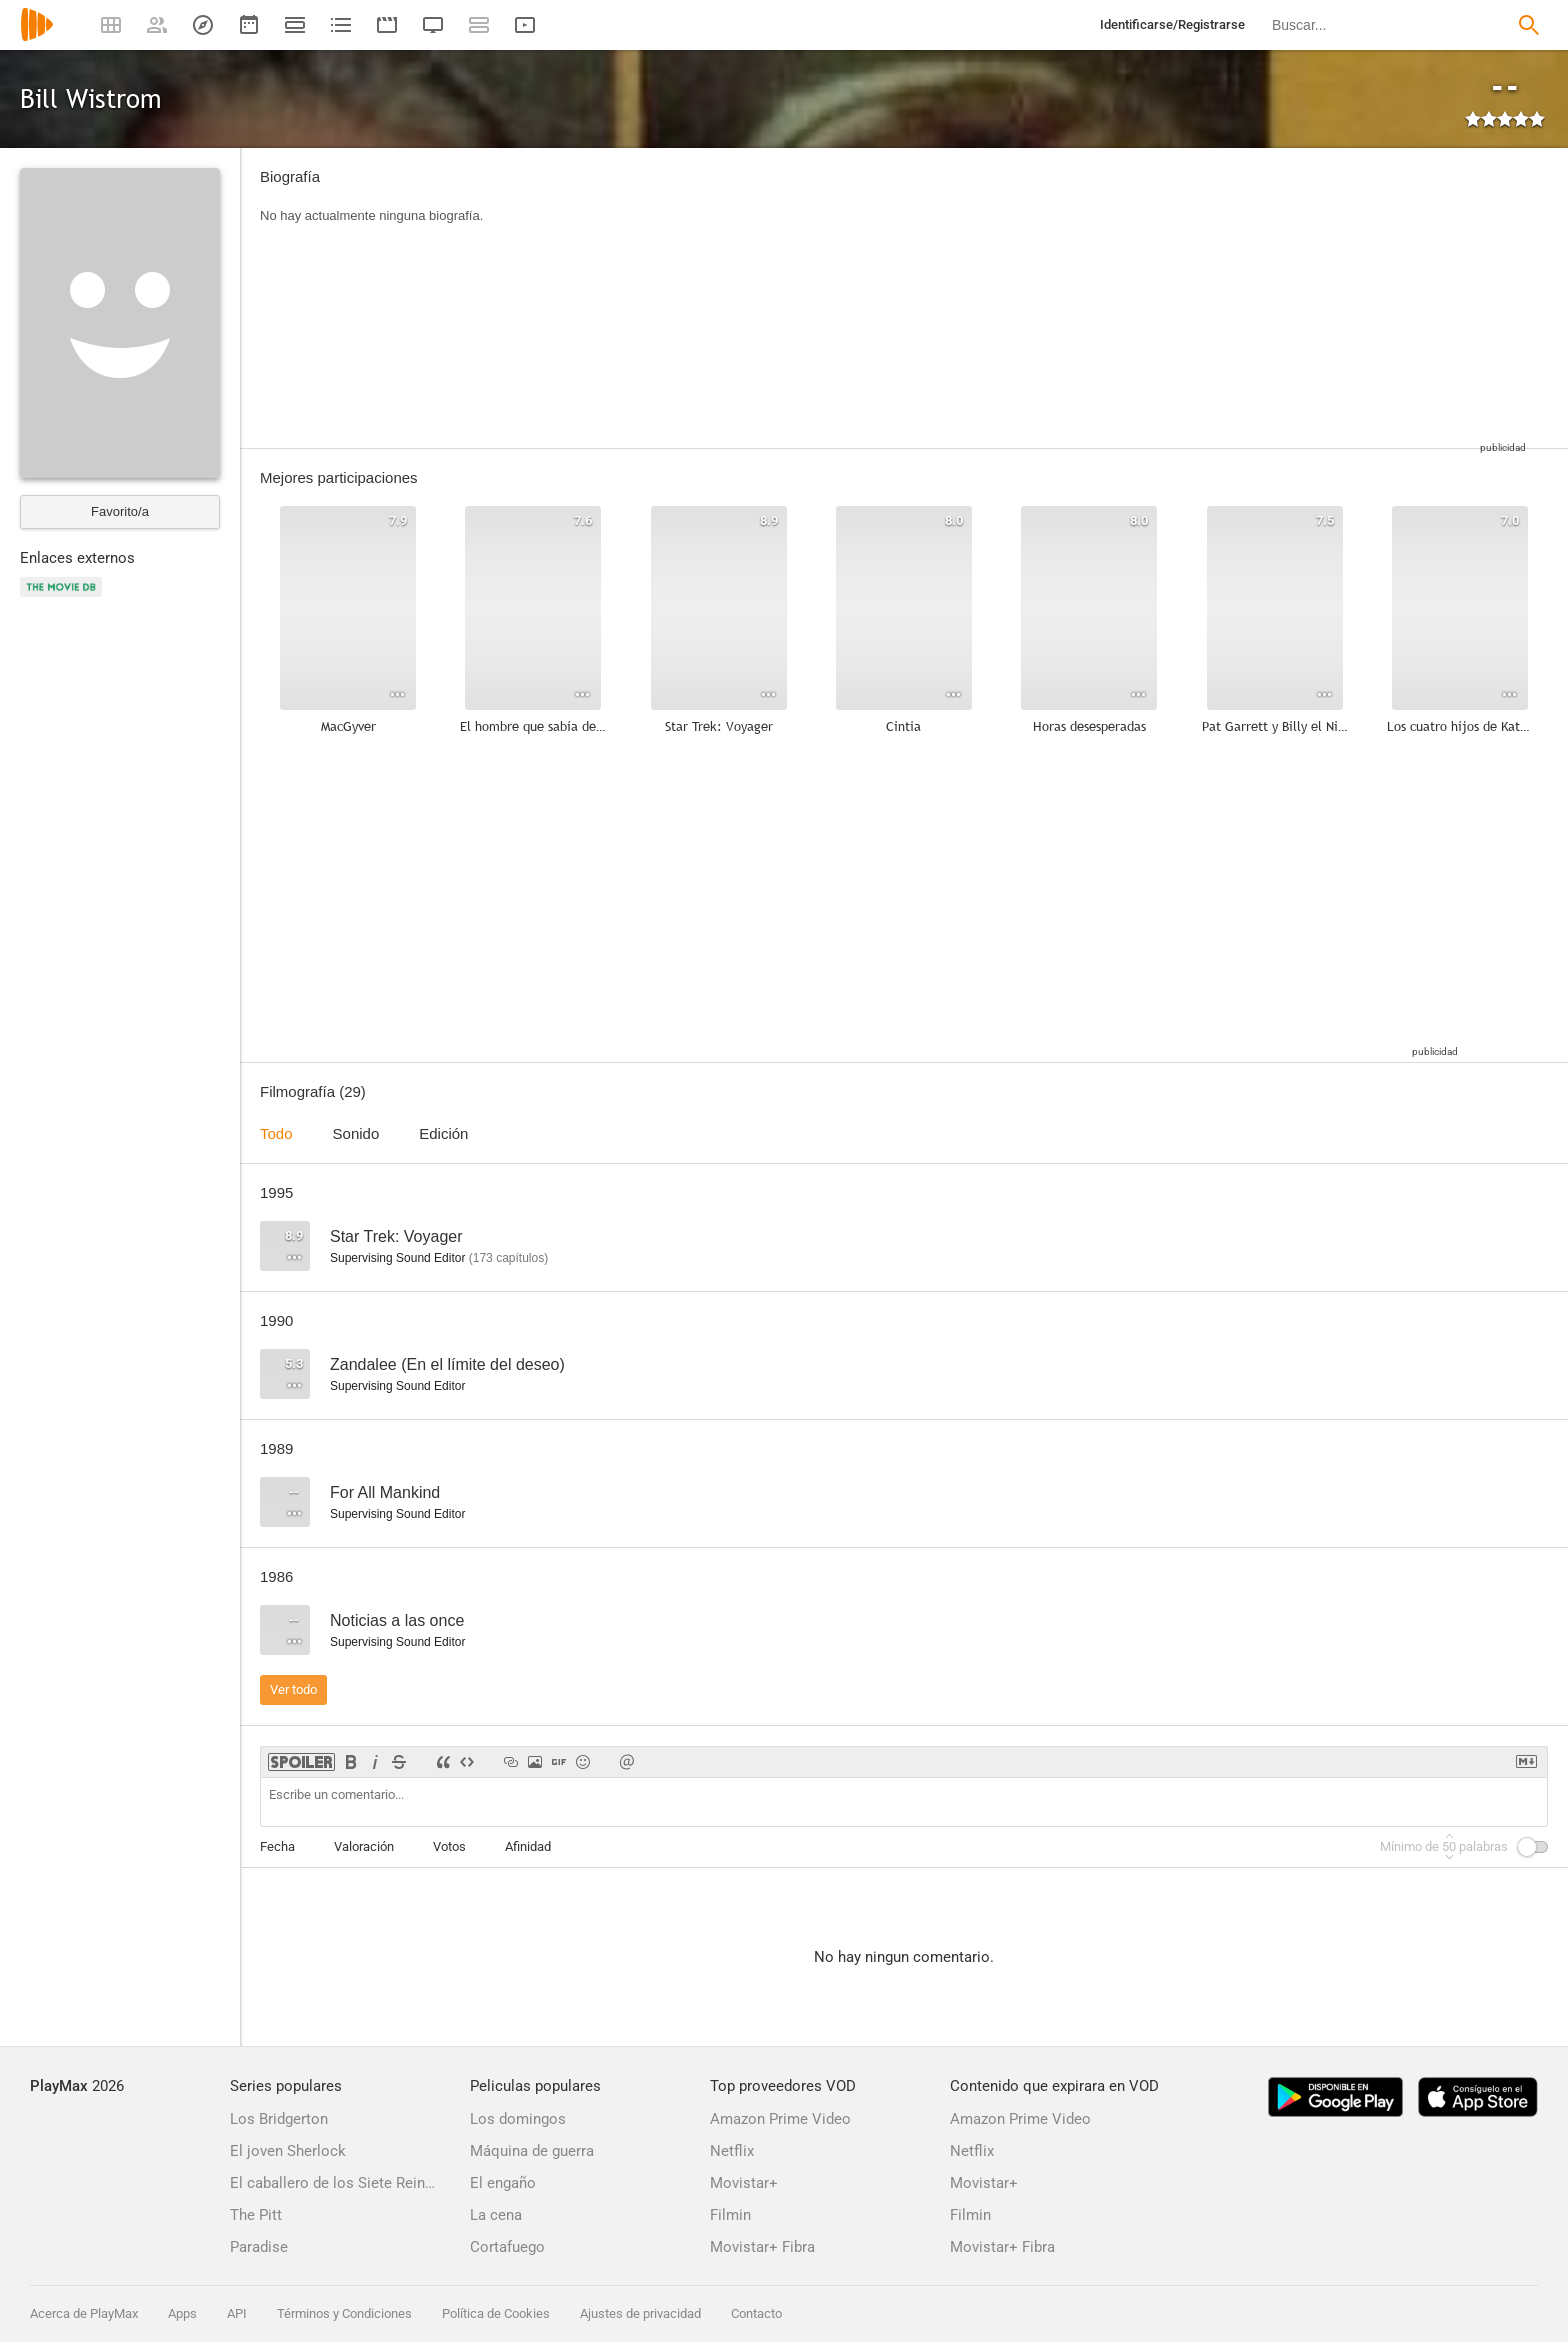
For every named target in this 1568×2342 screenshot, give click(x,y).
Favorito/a (120, 511)
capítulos (508, 1258)
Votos (449, 1846)
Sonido (356, 1133)
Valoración (364, 1846)
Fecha (277, 1846)
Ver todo (293, 1689)
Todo (276, 1133)
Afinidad (528, 1846)
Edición (443, 1133)
